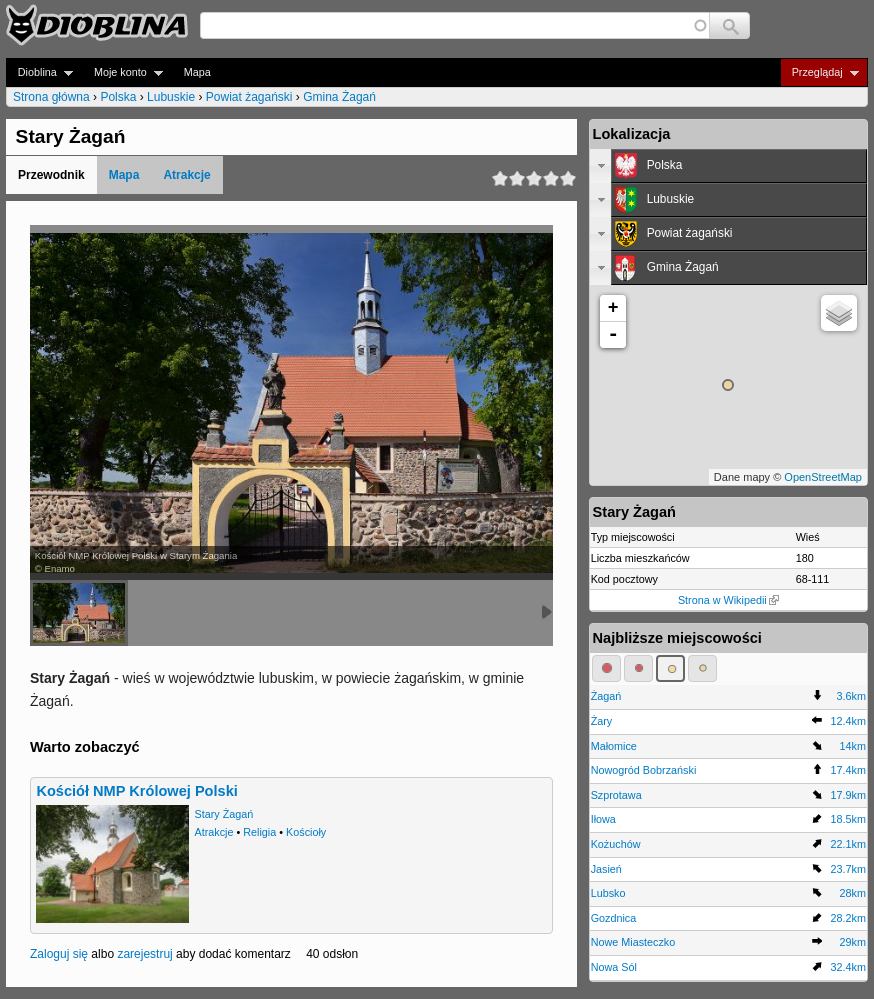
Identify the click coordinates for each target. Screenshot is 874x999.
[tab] (728, 166)
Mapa (197, 72)
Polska (118, 97)
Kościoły (306, 832)
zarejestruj (144, 954)
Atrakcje (186, 175)
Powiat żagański (249, 97)
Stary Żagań (223, 814)
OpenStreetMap (823, 477)
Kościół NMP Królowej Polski (136, 791)
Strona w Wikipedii (728, 600)
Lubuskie (171, 97)
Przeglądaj (819, 72)
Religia (259, 832)
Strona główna (51, 97)
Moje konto (122, 72)
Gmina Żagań (339, 97)
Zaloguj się (59, 954)
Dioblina (39, 72)
